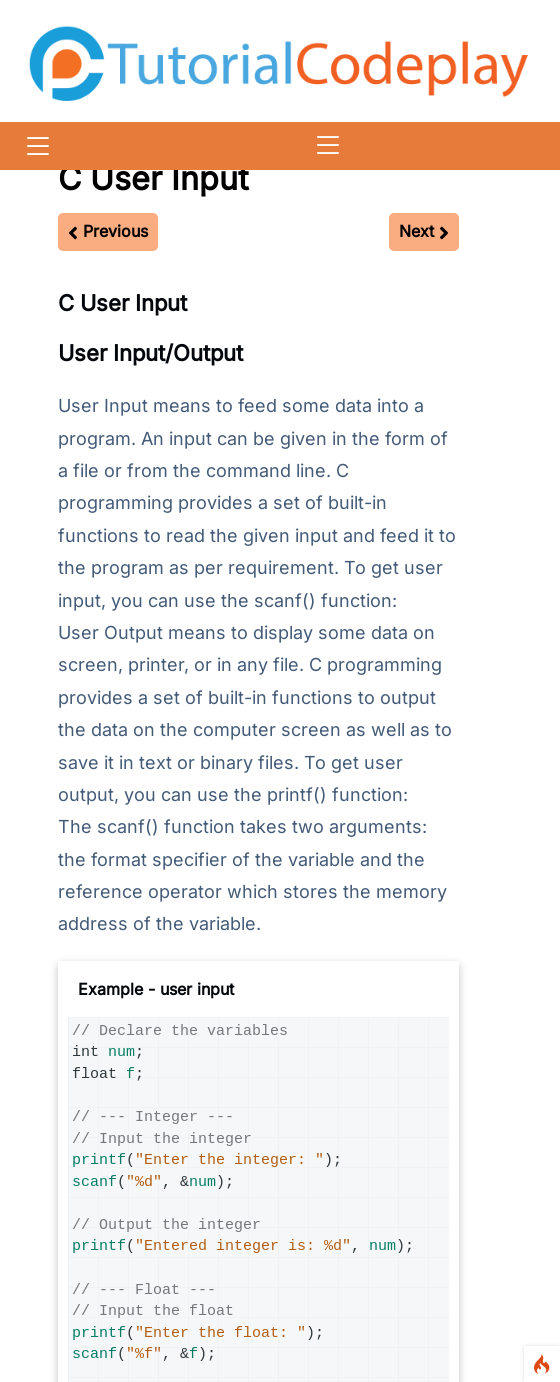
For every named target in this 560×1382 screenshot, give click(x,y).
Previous (108, 231)
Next (424, 231)
